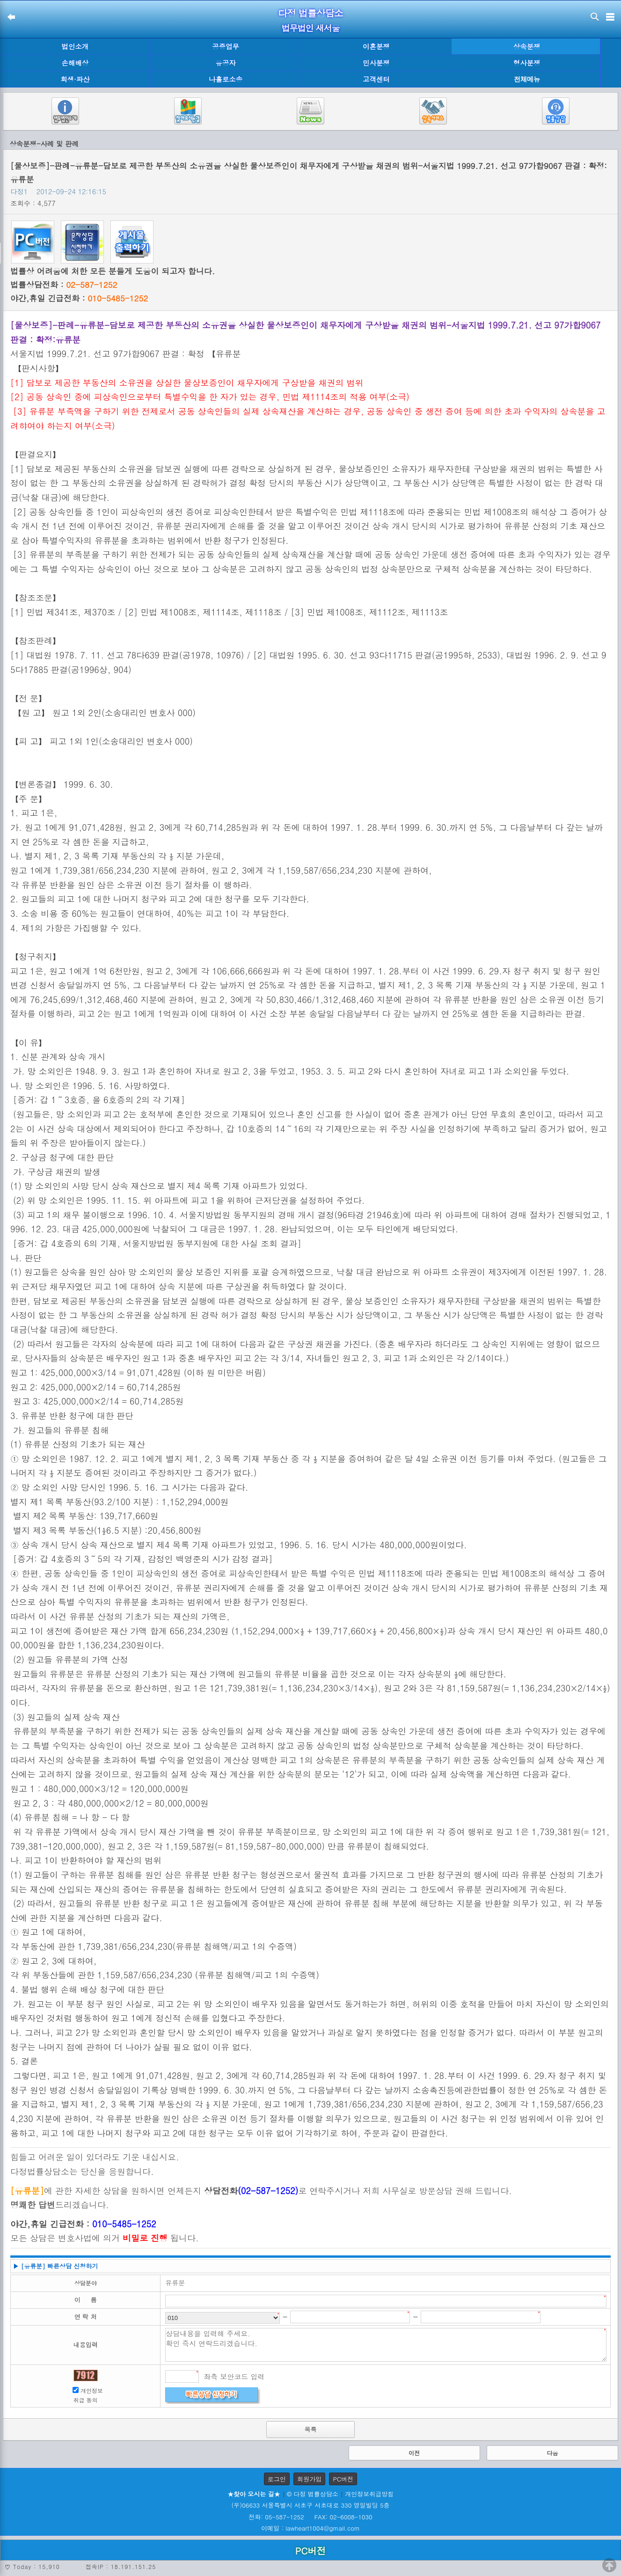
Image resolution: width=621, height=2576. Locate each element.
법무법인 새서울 (310, 28)
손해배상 (75, 62)
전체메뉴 (527, 79)
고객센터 (376, 79)
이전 (414, 2453)
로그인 (277, 2478)
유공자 (226, 62)
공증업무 (225, 46)
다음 (552, 2453)
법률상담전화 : (63, 284)
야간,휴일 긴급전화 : (79, 298)
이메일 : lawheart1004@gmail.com (310, 2528)
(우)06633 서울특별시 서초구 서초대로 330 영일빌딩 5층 (310, 2505)
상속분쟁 (527, 46)
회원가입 (309, 2478)
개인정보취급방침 (369, 2493)
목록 (311, 2429)
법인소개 (75, 46)
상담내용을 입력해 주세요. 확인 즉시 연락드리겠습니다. (385, 2345)
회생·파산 (74, 79)
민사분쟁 (376, 62)
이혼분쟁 (376, 46)
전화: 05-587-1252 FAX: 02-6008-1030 (310, 2516)
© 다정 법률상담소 (312, 2493)
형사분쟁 (527, 62)
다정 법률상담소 (310, 13)
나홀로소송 (225, 79)
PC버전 (343, 2478)
